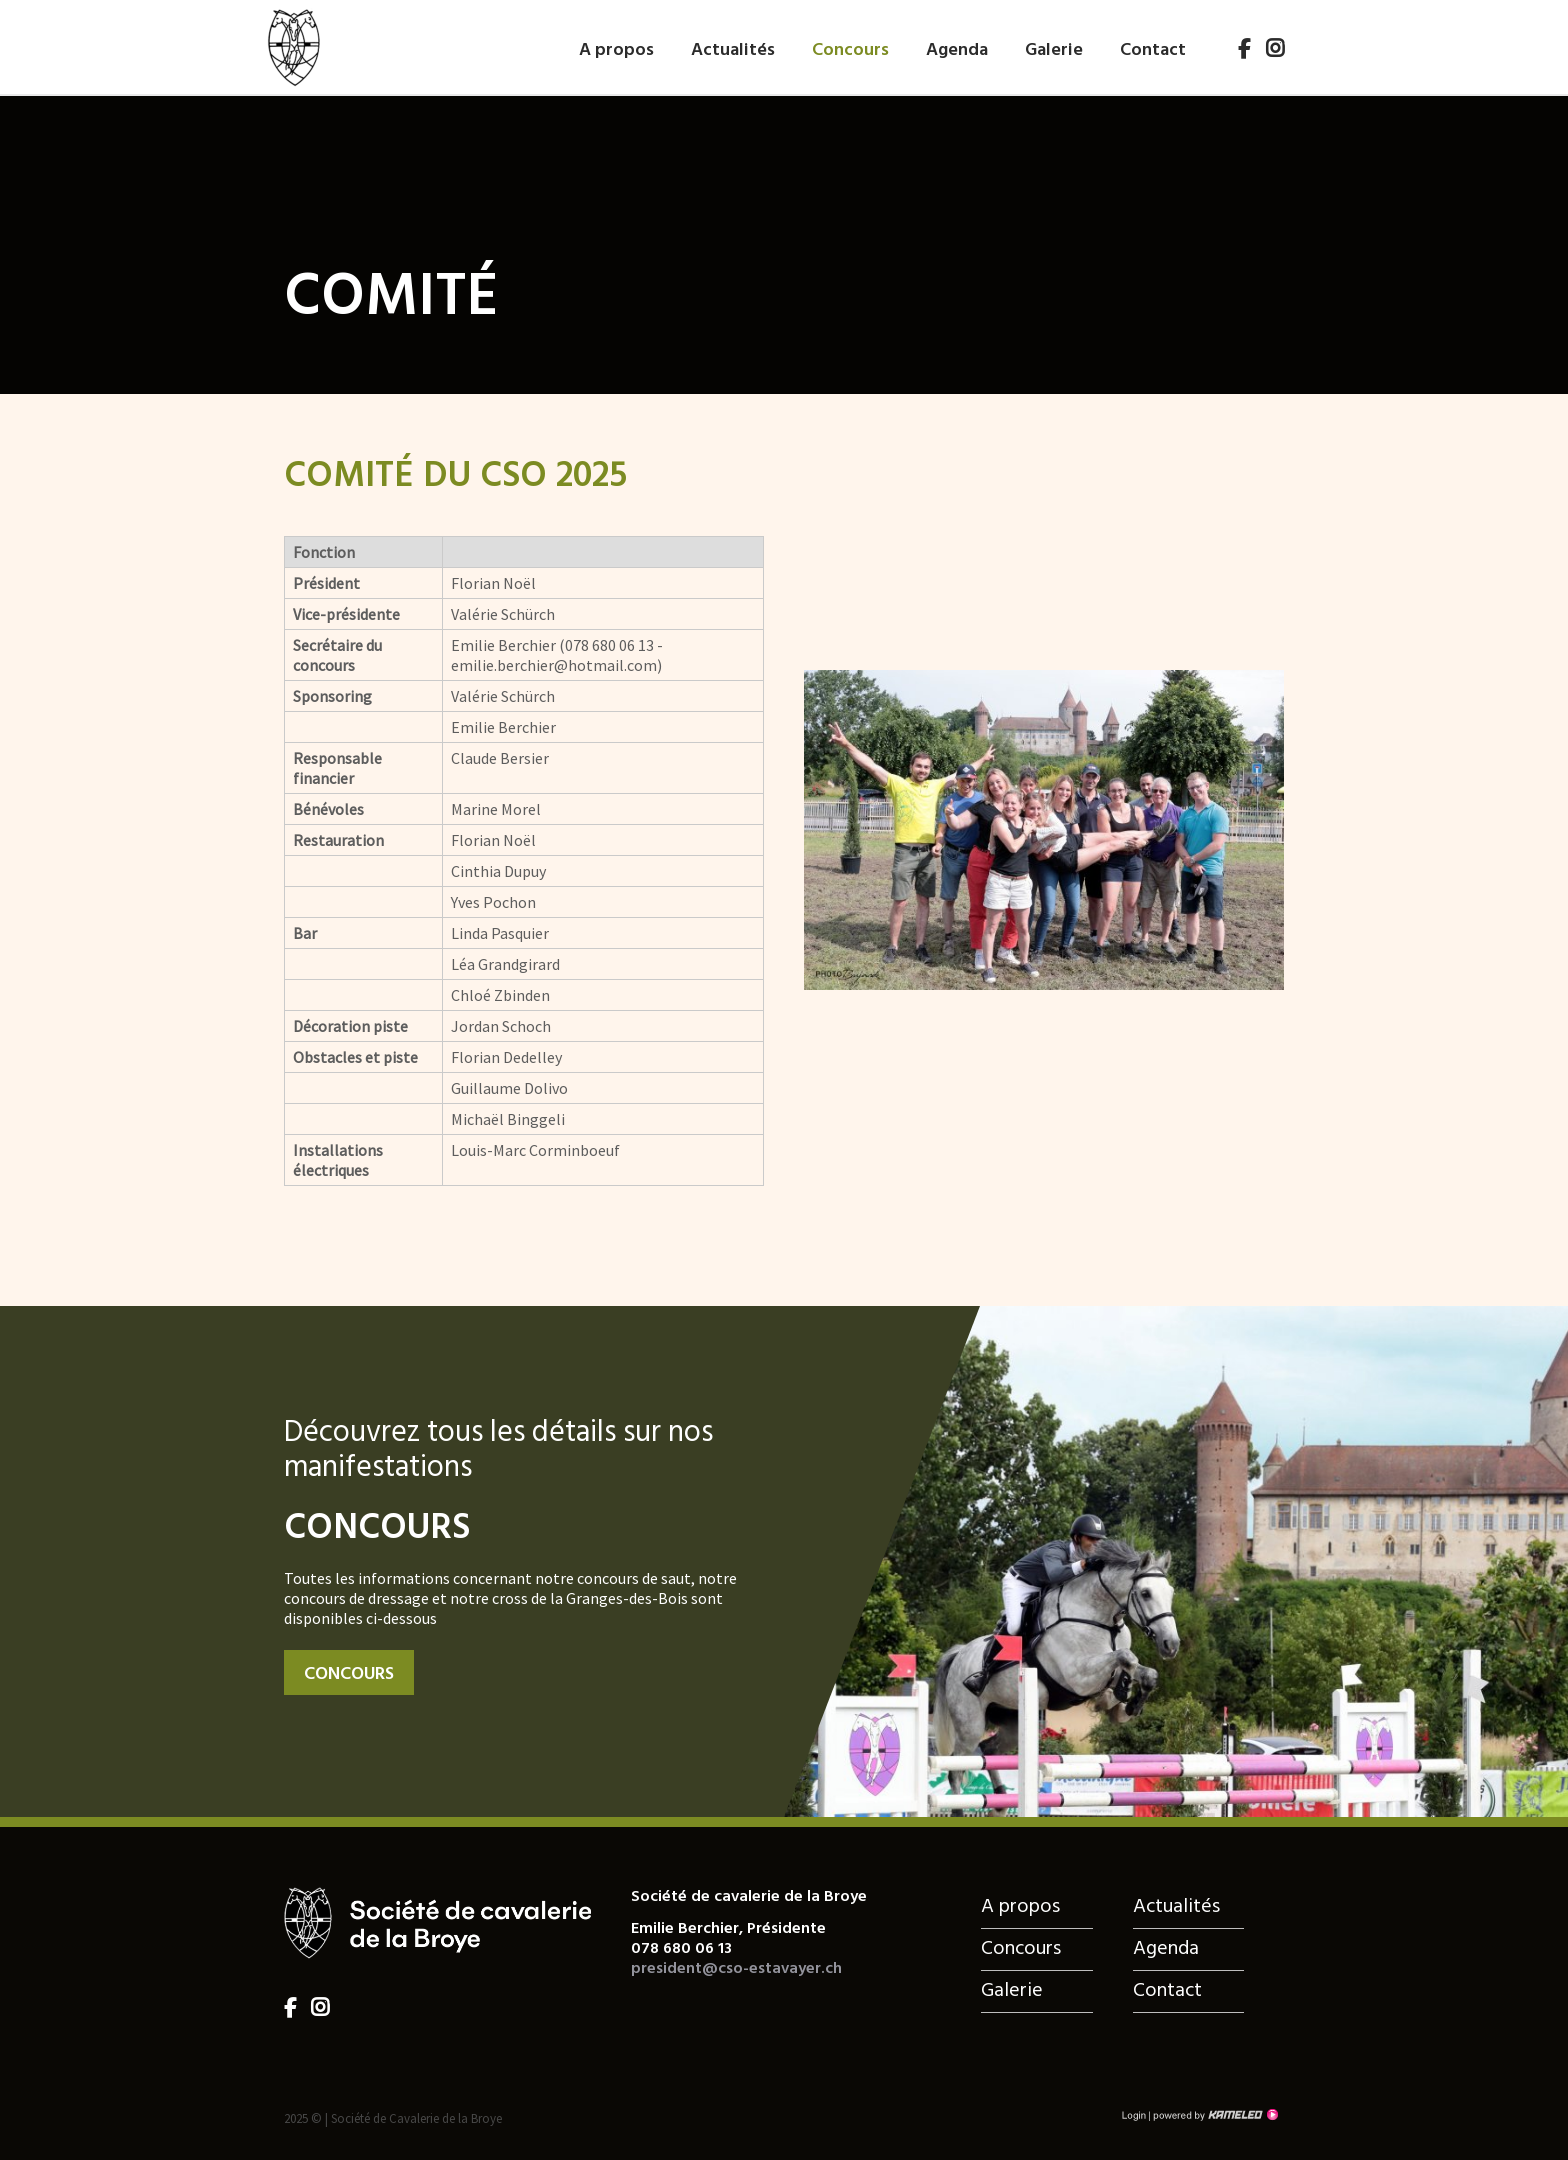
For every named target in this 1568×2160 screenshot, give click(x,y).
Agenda (957, 48)
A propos (616, 48)
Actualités (733, 48)
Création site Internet (1214, 2115)
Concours (850, 48)
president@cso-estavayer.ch (736, 1969)
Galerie (1054, 48)
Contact (1153, 48)
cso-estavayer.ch (293, 43)
